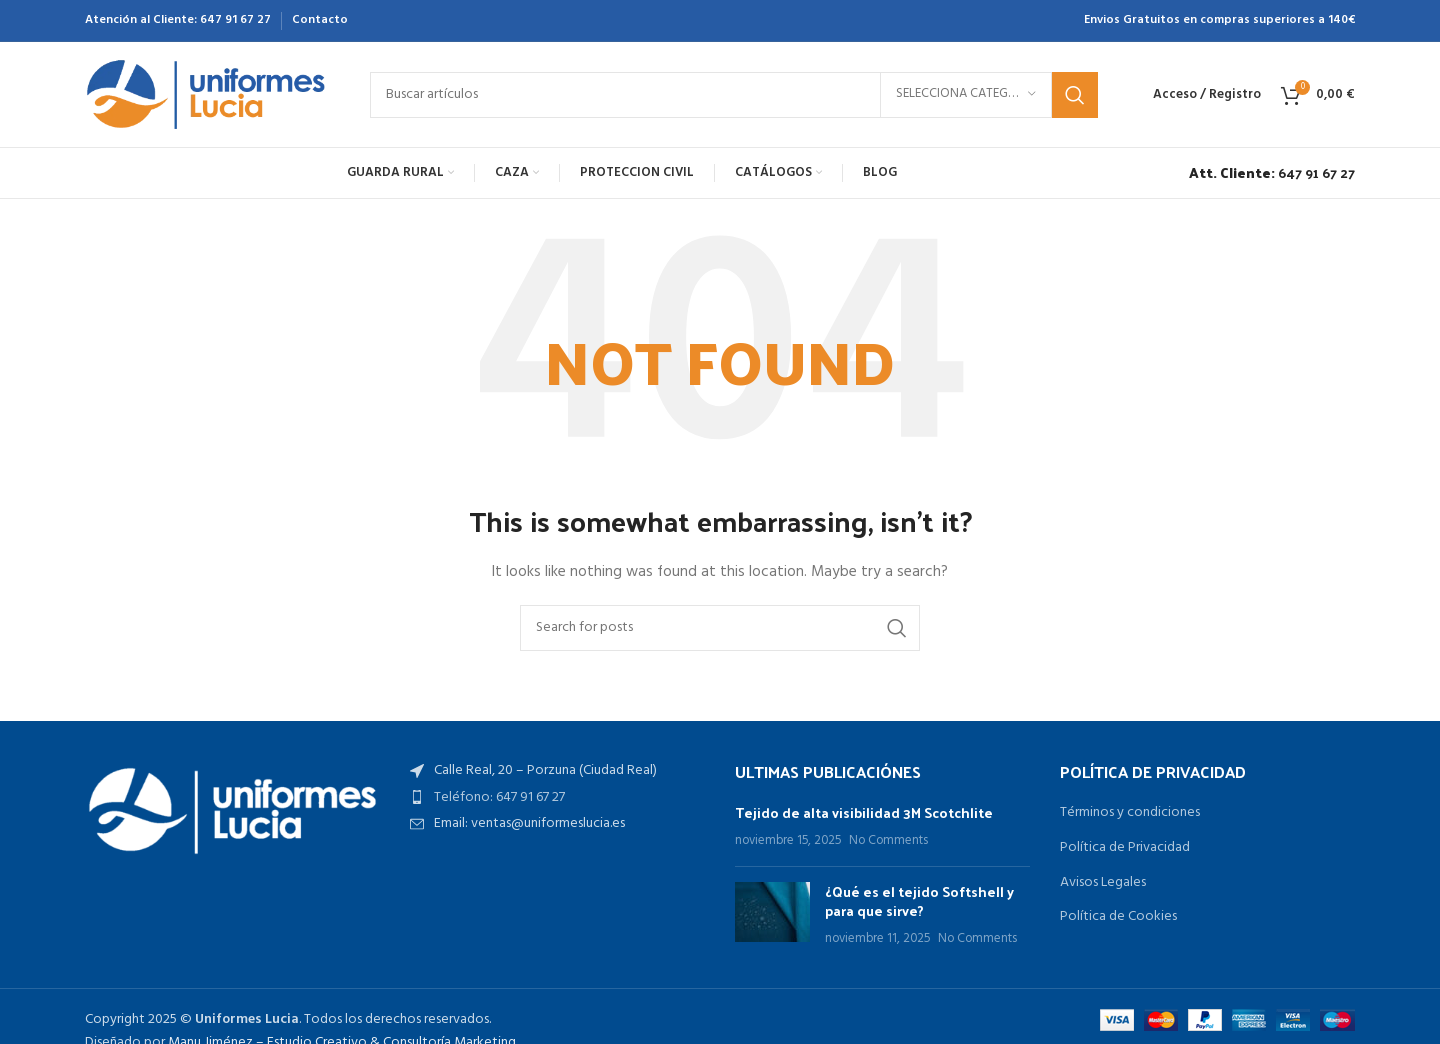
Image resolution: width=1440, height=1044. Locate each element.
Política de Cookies (1118, 917)
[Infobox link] (1267, 173)
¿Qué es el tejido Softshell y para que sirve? (919, 901)
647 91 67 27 (235, 20)
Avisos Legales (1103, 883)
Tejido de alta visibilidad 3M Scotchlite (864, 812)
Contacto (320, 20)
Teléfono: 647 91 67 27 (499, 797)
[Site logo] (207, 94)
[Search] (734, 95)
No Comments (888, 841)
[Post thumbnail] (772, 915)
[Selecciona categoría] (966, 95)
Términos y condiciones (1130, 813)
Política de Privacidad (1125, 848)
